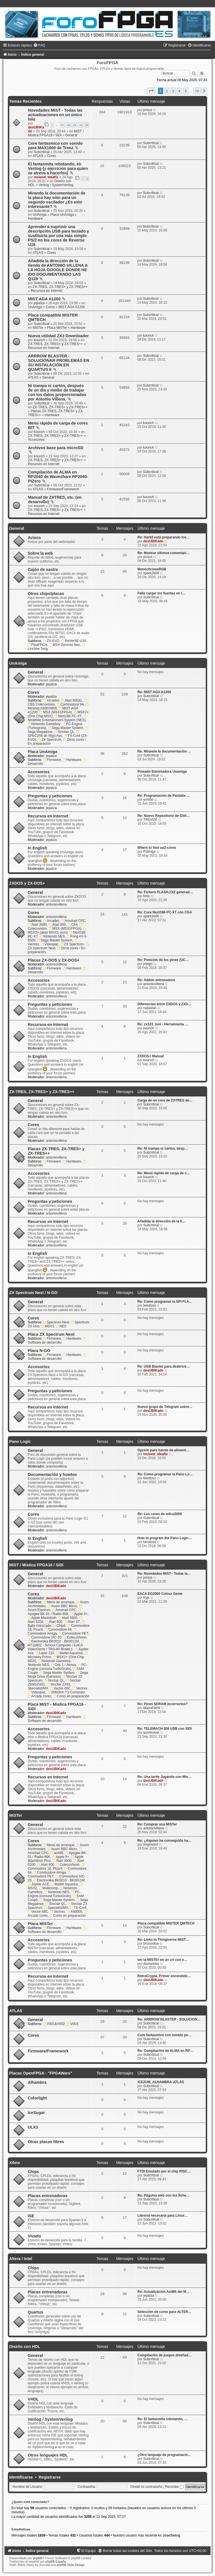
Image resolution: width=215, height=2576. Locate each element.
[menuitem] (39, 45)
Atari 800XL (71, 700)
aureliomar (151, 1732)
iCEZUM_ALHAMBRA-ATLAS (160, 2082)
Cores (51, 156)
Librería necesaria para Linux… (162, 2216)
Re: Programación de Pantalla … (163, 796)
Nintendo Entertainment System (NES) (57, 718)
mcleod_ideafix (46, 177)
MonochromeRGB (151, 569)
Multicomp (48, 1888)
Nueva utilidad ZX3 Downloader (58, 336)
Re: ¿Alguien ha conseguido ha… (164, 1841)
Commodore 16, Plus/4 (56, 1867)
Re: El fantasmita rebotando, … (162, 2419)
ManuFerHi (151, 1708)
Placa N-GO (39, 1350)
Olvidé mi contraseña (146, 2487)
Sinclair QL (64, 732)
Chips (33, 2171)
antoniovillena (56, 904)
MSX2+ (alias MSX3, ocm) (57, 930)
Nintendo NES (52, 936)
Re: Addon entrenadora (156, 980)
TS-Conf (78, 1908)
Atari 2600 (37, 925)
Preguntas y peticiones (50, 796)
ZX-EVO (51, 641)
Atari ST (72, 1622)
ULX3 (33, 2127)
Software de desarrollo (57, 1340)
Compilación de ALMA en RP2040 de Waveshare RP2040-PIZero (58, 476)
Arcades (51, 700)
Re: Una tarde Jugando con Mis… (164, 1777)
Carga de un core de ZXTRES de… (165, 1100)
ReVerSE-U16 (73, 641)
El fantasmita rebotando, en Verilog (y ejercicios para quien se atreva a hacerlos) (58, 168)
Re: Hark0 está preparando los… (163, 537)
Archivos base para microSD (55, 448)
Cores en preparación (71, 1696)
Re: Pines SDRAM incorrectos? (162, 1704)
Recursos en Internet (46, 291)
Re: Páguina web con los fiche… (163, 2195)
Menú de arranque (58, 1602)
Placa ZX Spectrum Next (51, 1334)
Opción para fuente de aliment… (163, 1450)
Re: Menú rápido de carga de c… (163, 1173)
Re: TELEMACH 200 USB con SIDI (164, 1729)
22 (68, 125)
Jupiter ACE (38, 1884)
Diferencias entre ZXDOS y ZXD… (164, 1004)
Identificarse (21, 2477)
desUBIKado (153, 541)
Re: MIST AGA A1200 (154, 692)
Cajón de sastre (43, 569)
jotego (148, 964)
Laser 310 (45, 1653)
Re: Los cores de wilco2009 (159, 1514)
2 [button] (167, 90)
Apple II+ (79, 1614)
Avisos (34, 537)
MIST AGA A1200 (44, 299)
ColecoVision (75, 1637)
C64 (73, 925)
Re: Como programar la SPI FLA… (164, 1302)
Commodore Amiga (52, 1631)
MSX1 (47, 1326)
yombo (148, 799)
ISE (31, 2216)
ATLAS (38, 156)
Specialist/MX (56, 1908)
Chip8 (59, 1626)
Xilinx (14, 2162)
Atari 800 (57, 925)
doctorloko (151, 1964)
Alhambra (37, 2082)
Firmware (52, 760)
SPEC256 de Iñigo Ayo (54, 734)
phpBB (37, 2558)
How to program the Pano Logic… (164, 1538)
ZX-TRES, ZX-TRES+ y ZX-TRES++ (60, 287)
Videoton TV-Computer (66, 1692)
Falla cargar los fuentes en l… (161, 593)
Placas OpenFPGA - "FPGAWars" (40, 2073)
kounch (39, 340)
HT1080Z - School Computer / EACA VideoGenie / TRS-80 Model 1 (56, 1645)
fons (146, 896)
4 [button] (179, 90)
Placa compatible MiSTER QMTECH (166, 1923)
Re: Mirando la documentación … (164, 751)
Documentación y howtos (52, 1474)
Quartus (35, 2312)
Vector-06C (60, 1688)
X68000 (74, 1912)
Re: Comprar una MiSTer (157, 1824)
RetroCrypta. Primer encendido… (164, 1976)
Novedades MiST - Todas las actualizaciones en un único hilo (55, 114)
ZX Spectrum (49, 740)
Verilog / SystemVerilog (56, 185)
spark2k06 (151, 573)
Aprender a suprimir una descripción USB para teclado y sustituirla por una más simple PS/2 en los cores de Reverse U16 (58, 235)
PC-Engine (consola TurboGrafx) (57, 1667)
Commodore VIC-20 (44, 1637)
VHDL (33, 2399)
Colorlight (37, 2098)
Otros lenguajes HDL (48, 2455)
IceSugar (36, 2112)
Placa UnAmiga (62, 215)
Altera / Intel (20, 2258)
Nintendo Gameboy (44, 724)
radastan (149, 1008)
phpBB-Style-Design (71, 2564)
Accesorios (36, 440)
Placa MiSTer (57, 328)
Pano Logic (20, 1441)
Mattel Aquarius (69, 1653)
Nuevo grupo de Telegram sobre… (165, 1407)
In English (37, 848)
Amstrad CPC (73, 921)
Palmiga (149, 852)
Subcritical (42, 152)
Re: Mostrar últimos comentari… (163, 553)
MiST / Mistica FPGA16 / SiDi (56, 133)
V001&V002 (54, 2024)
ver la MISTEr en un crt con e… (162, 1960)
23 (74, 125)
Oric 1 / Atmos (63, 1665)
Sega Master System (65, 728)
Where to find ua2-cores (156, 848)
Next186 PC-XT (68, 716)
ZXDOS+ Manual (150, 1056)
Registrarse (50, 2477)
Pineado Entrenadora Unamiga (162, 771)
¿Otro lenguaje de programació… (164, 2455)
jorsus (147, 110)
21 (62, 125)
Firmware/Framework (63, 489)
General (71, 135)
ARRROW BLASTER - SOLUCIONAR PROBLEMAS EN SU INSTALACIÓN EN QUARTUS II (58, 363)
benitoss (149, 1305)
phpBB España (55, 2561)
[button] (151, 91)
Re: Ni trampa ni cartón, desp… (162, 1148)
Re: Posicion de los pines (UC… (163, 960)
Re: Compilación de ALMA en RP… (165, 2051)
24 (80, 125)
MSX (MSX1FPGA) (55, 712)
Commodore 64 (70, 704)
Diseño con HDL (24, 2346)
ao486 (56, 1853)
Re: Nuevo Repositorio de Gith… (163, 816)
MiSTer (38, 328)
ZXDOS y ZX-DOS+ (27, 883)
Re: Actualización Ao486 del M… (163, 2292)
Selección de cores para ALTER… (164, 2312)
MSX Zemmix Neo (64, 645)
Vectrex (80, 1688)
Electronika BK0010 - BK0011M (53, 1641)
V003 (72, 2024)
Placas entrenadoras (47, 2195)
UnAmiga (40, 215)
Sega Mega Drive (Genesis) (58, 1675)
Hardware (35, 219)
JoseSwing (171, 2535)
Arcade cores (39, 1696)
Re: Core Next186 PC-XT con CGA (164, 912)
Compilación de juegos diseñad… (164, 2355)
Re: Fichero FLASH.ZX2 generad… (165, 892)
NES (61, 1326)
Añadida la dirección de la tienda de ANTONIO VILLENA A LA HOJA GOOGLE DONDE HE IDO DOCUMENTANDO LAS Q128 (58, 270)
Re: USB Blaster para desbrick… (163, 1366)
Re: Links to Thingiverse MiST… (163, 1940)
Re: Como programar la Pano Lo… (165, 1474)
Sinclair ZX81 (59, 1684)
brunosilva (151, 1944)
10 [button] (197, 90)
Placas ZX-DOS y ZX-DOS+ (53, 960)
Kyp (146, 1598)
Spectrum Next (56, 1322)
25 (86, 125)
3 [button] (173, 90)
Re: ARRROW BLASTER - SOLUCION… (168, 2019)
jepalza (39, 303)
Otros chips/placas (46, 593)
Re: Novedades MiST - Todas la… (164, 1574)
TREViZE (150, 820)
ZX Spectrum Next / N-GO (33, 1292)
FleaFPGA (37, 645)
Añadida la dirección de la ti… (161, 1221)
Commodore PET (73, 1633)
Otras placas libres (46, 2141)
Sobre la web (40, 553)
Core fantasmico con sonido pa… (164, 2035)
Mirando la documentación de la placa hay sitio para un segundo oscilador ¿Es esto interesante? (56, 200)
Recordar (174, 2487)
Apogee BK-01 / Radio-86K (54, 1612)
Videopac (50, 944)
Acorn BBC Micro (62, 1606)
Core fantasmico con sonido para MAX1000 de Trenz (55, 145)
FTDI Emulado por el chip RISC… (164, 2171)
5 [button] (186, 90)
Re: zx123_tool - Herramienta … (162, 1024)
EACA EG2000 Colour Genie (160, 1594)
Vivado (34, 2236)
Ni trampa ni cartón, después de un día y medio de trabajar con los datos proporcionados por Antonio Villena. (57, 392)
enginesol (150, 1844)
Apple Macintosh (42, 1618)
